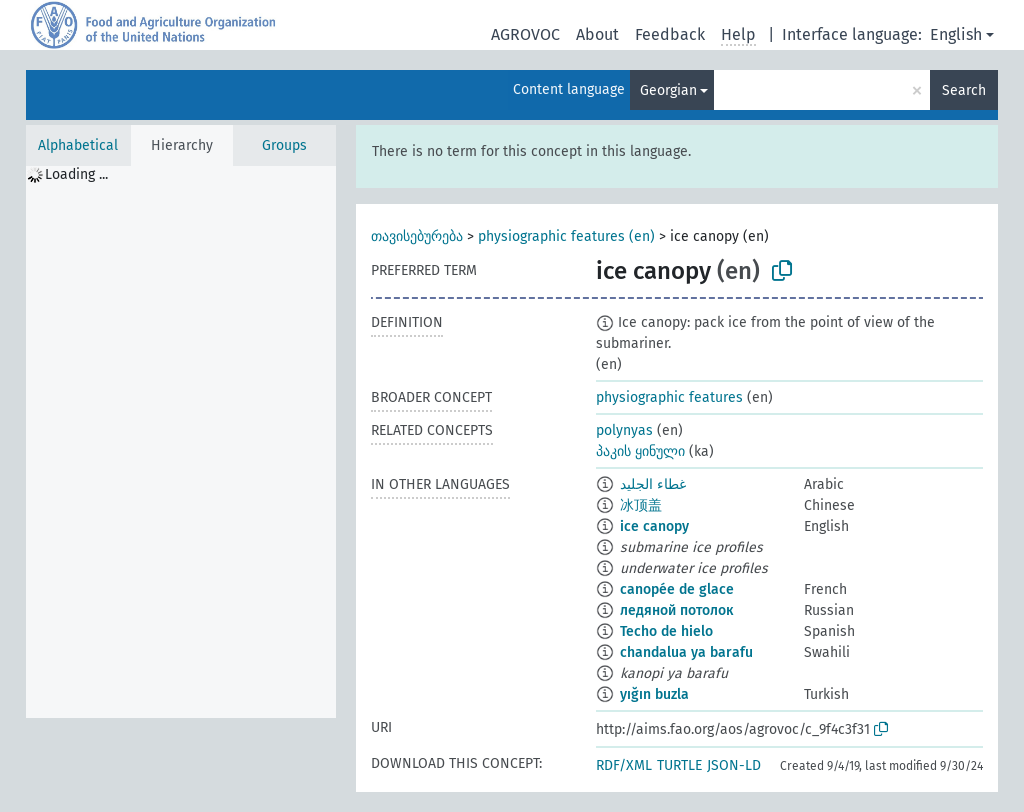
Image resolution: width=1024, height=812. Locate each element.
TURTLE (679, 765)
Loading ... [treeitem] (76, 174)
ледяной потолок (676, 610)
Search (964, 90)
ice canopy (654, 526)
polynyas (624, 430)
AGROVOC (525, 34)
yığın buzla (654, 694)
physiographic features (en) (566, 236)
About (597, 34)
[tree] (181, 442)
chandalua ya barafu (686, 652)
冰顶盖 (641, 505)
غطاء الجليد (653, 484)
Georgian (668, 90)
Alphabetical (78, 145)
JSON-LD (734, 765)
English (956, 34)
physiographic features (669, 397)
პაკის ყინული (640, 451)
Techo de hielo (666, 631)
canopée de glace (677, 589)
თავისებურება (417, 236)
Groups (284, 145)
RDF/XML (624, 765)
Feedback (670, 34)
